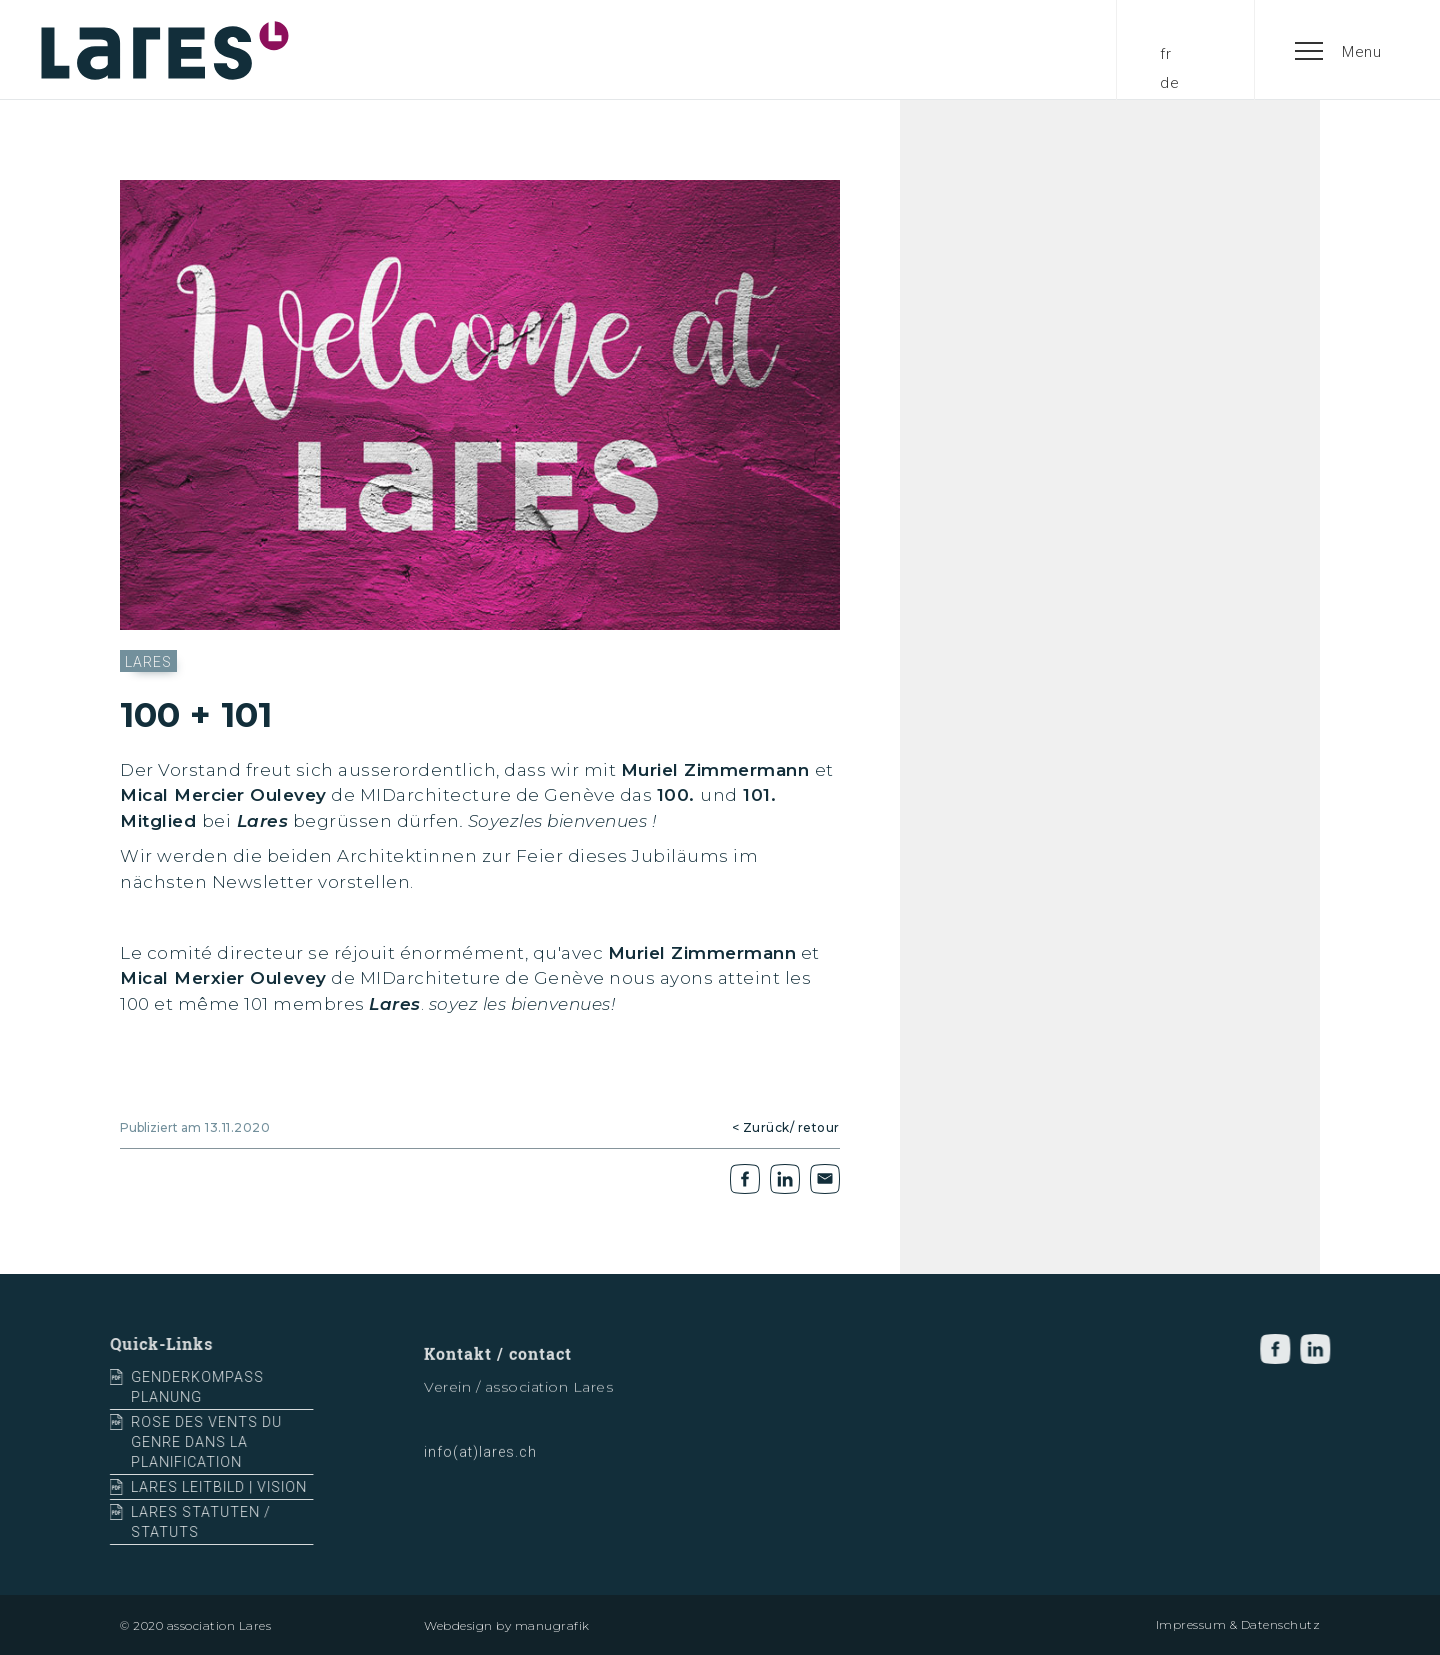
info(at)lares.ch (480, 1461)
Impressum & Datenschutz (1238, 1624)
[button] (1339, 50)
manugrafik (552, 1625)
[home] (165, 50)
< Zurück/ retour (786, 1127)
